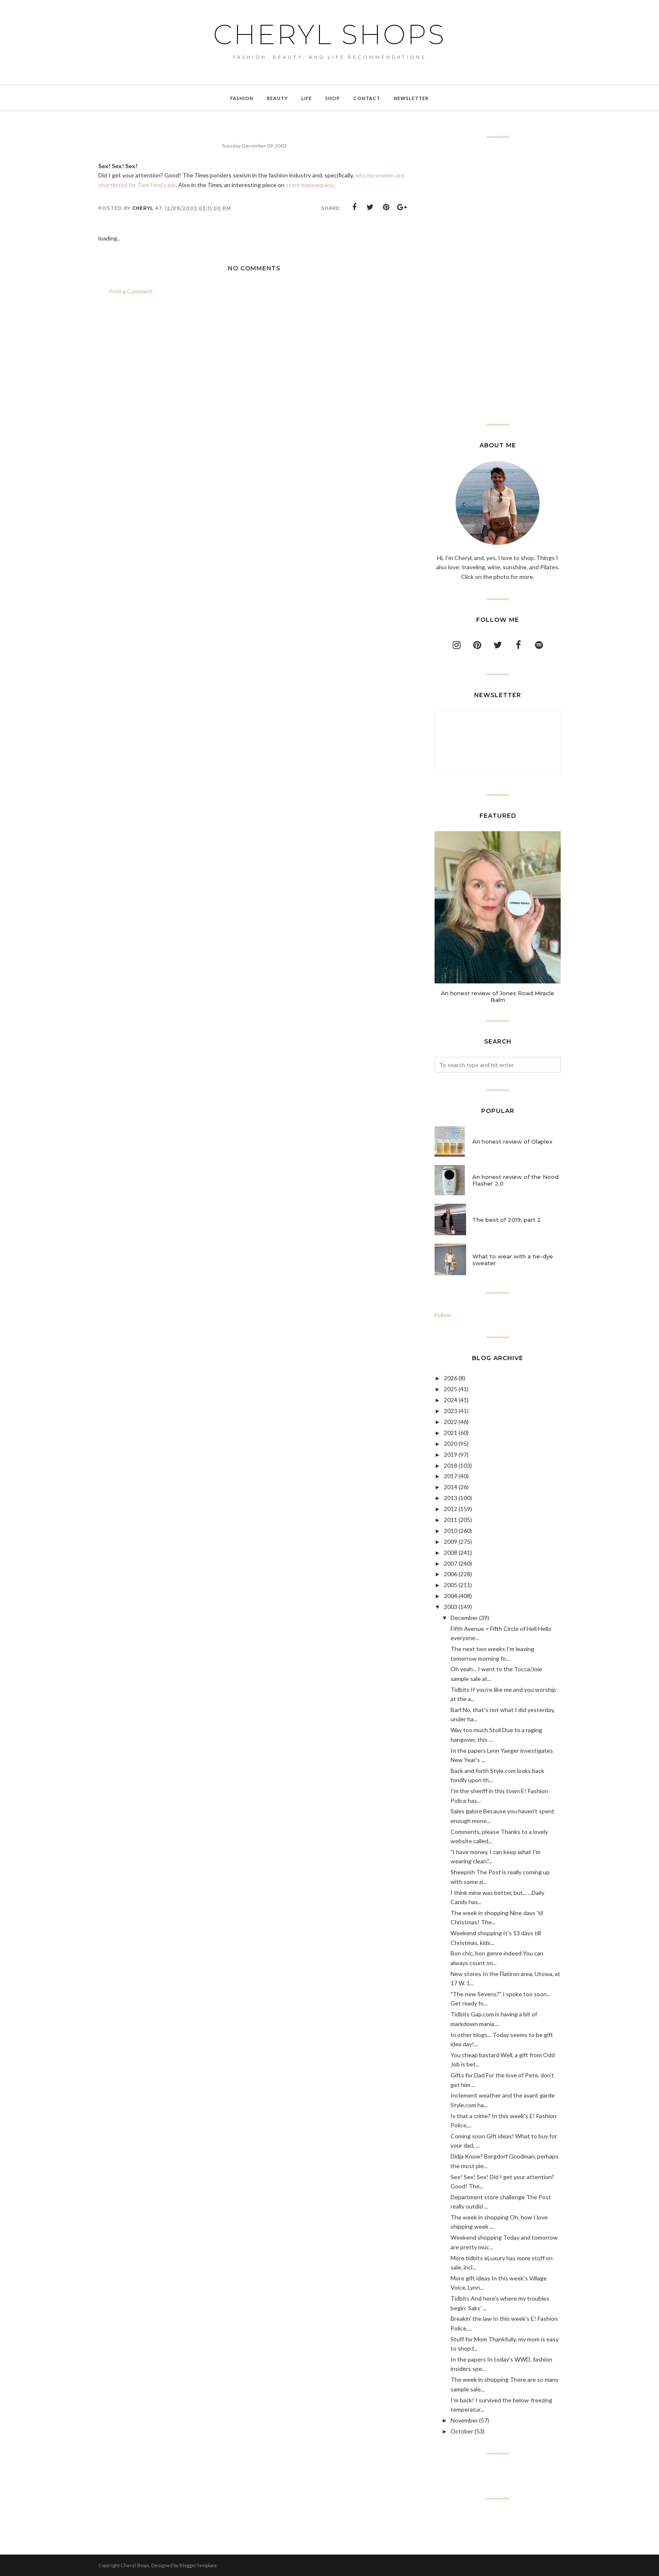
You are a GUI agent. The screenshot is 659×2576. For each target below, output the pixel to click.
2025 (450, 1388)
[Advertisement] (498, 281)
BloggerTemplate (198, 2565)
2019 (450, 1454)
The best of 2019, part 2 (506, 1219)
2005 (450, 1584)
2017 (450, 1476)
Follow (443, 1314)
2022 (450, 1421)
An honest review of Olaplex (512, 1141)
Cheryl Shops (329, 34)
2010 (450, 1530)
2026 (450, 1378)
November (464, 2420)
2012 (450, 1508)
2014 (450, 1486)
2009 (450, 1541)
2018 (450, 1465)
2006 (450, 1573)
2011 (450, 1519)
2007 (450, 1563)
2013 (450, 1497)
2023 (450, 1410)
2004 (450, 1595)
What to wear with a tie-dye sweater (512, 1259)
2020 (450, 1443)
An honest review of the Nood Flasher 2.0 (515, 1180)
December (464, 1617)
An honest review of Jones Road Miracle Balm (497, 996)
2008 (450, 1552)
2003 (450, 1606)
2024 (450, 1399)
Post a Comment (131, 291)
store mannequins (309, 184)
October (462, 2431)
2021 (450, 1432)
